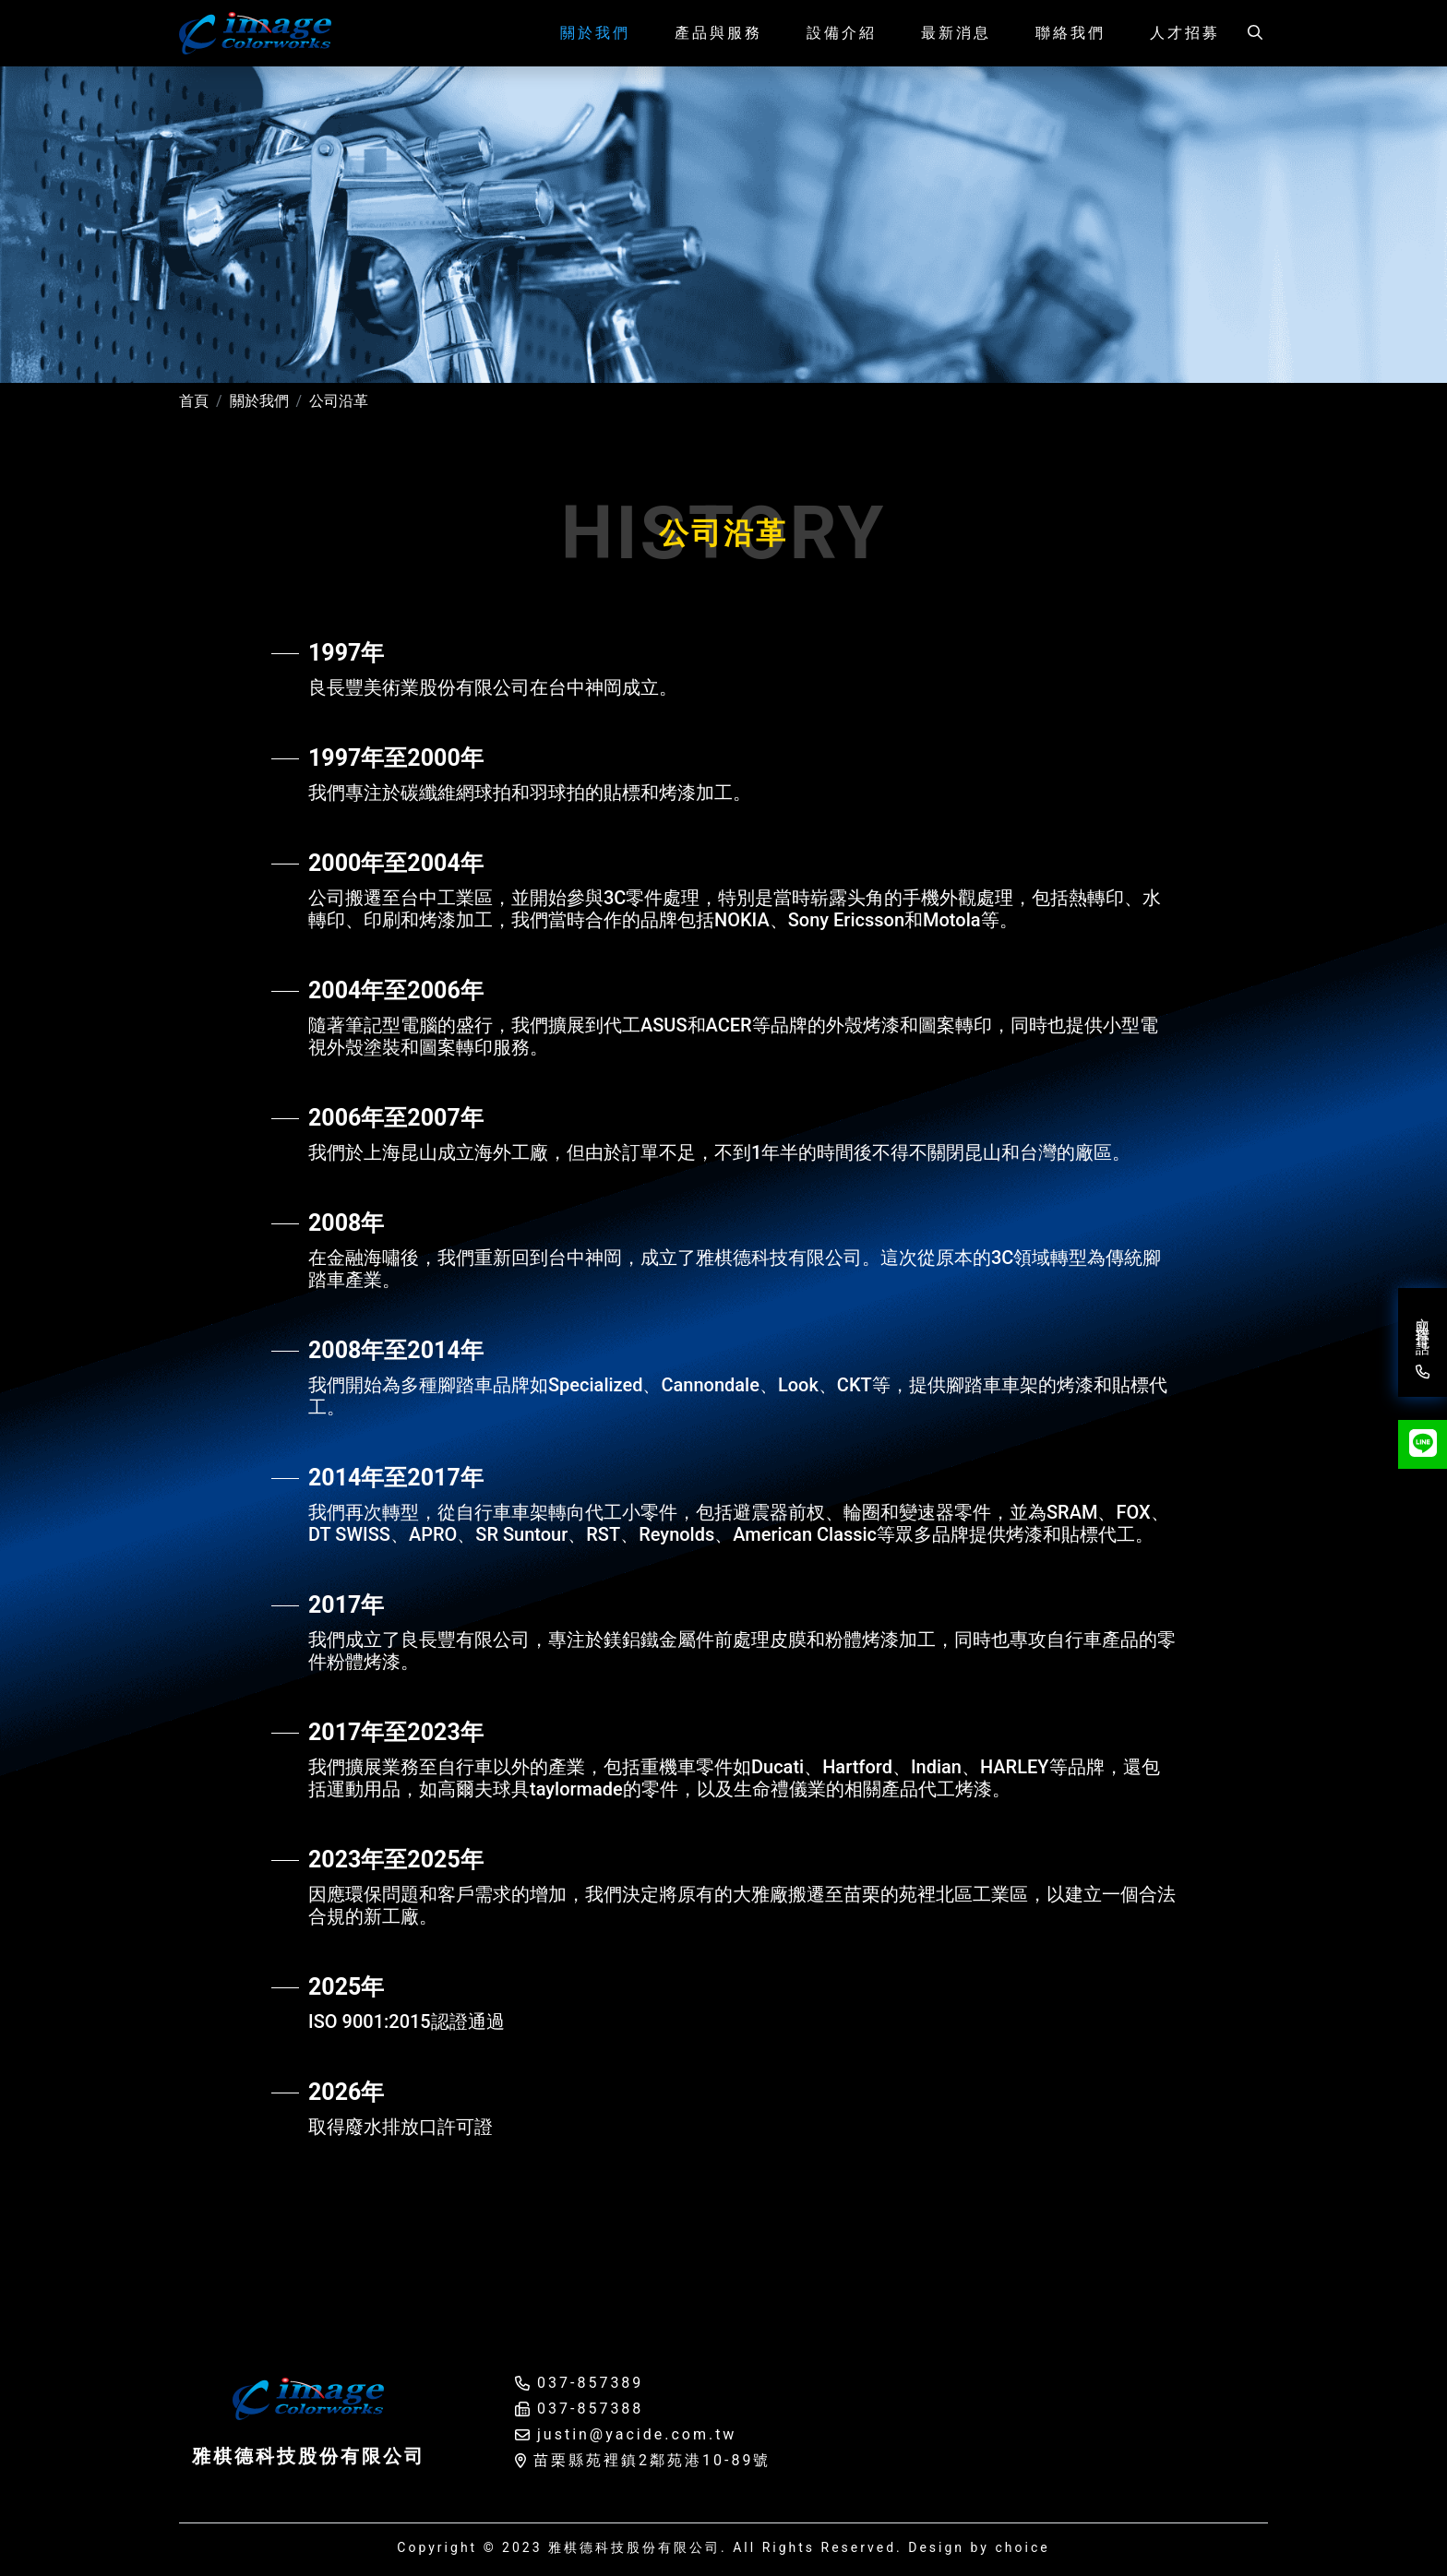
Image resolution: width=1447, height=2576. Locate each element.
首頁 (194, 401)
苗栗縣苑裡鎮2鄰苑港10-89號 (652, 2460)
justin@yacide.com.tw (636, 2434)
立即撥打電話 (1421, 1342)
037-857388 (590, 2408)
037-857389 (590, 2382)
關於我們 (259, 401)
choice (1022, 2547)
